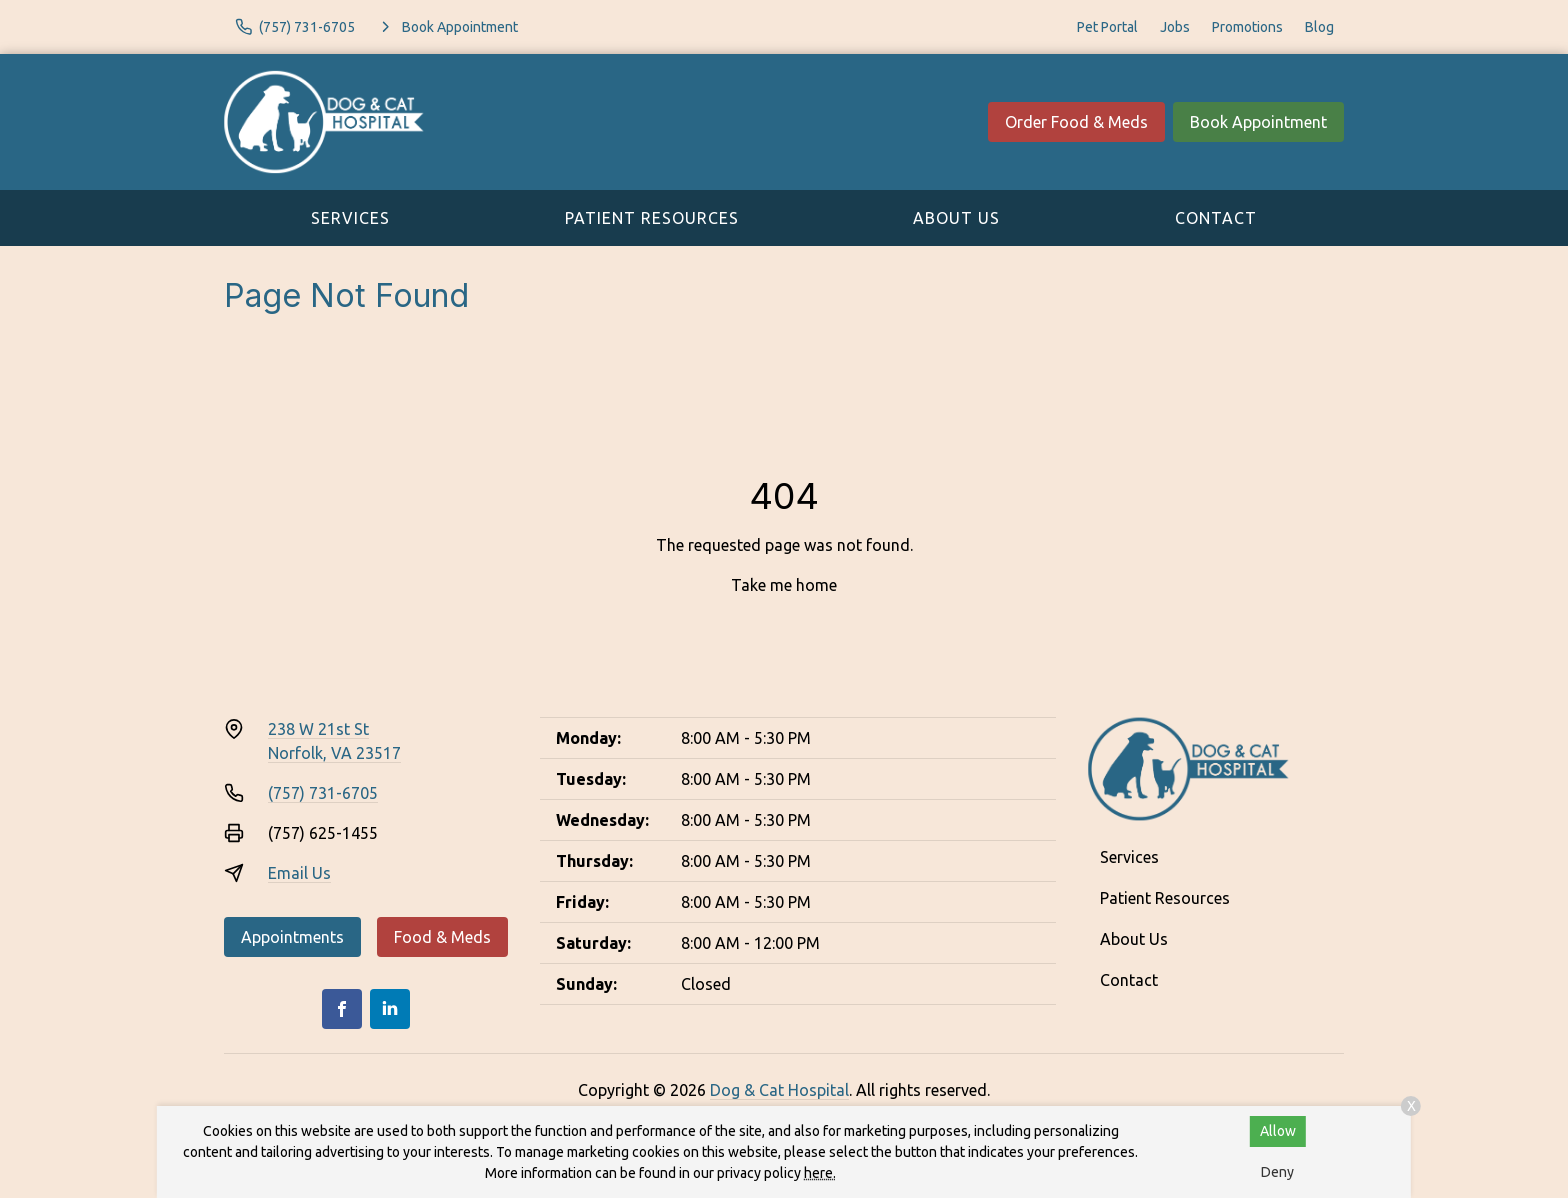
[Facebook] (342, 1009)
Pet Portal (1107, 27)
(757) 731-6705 (323, 793)
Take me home (784, 585)
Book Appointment (1258, 122)
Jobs (1175, 27)
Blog (1319, 27)
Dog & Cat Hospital (779, 1090)
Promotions (1247, 27)
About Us (956, 218)
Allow (1278, 1131)
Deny (1277, 1172)
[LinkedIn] (390, 1009)
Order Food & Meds (1076, 122)
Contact (1216, 218)
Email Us (299, 873)
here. (820, 1173)
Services (350, 218)
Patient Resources (652, 218)
